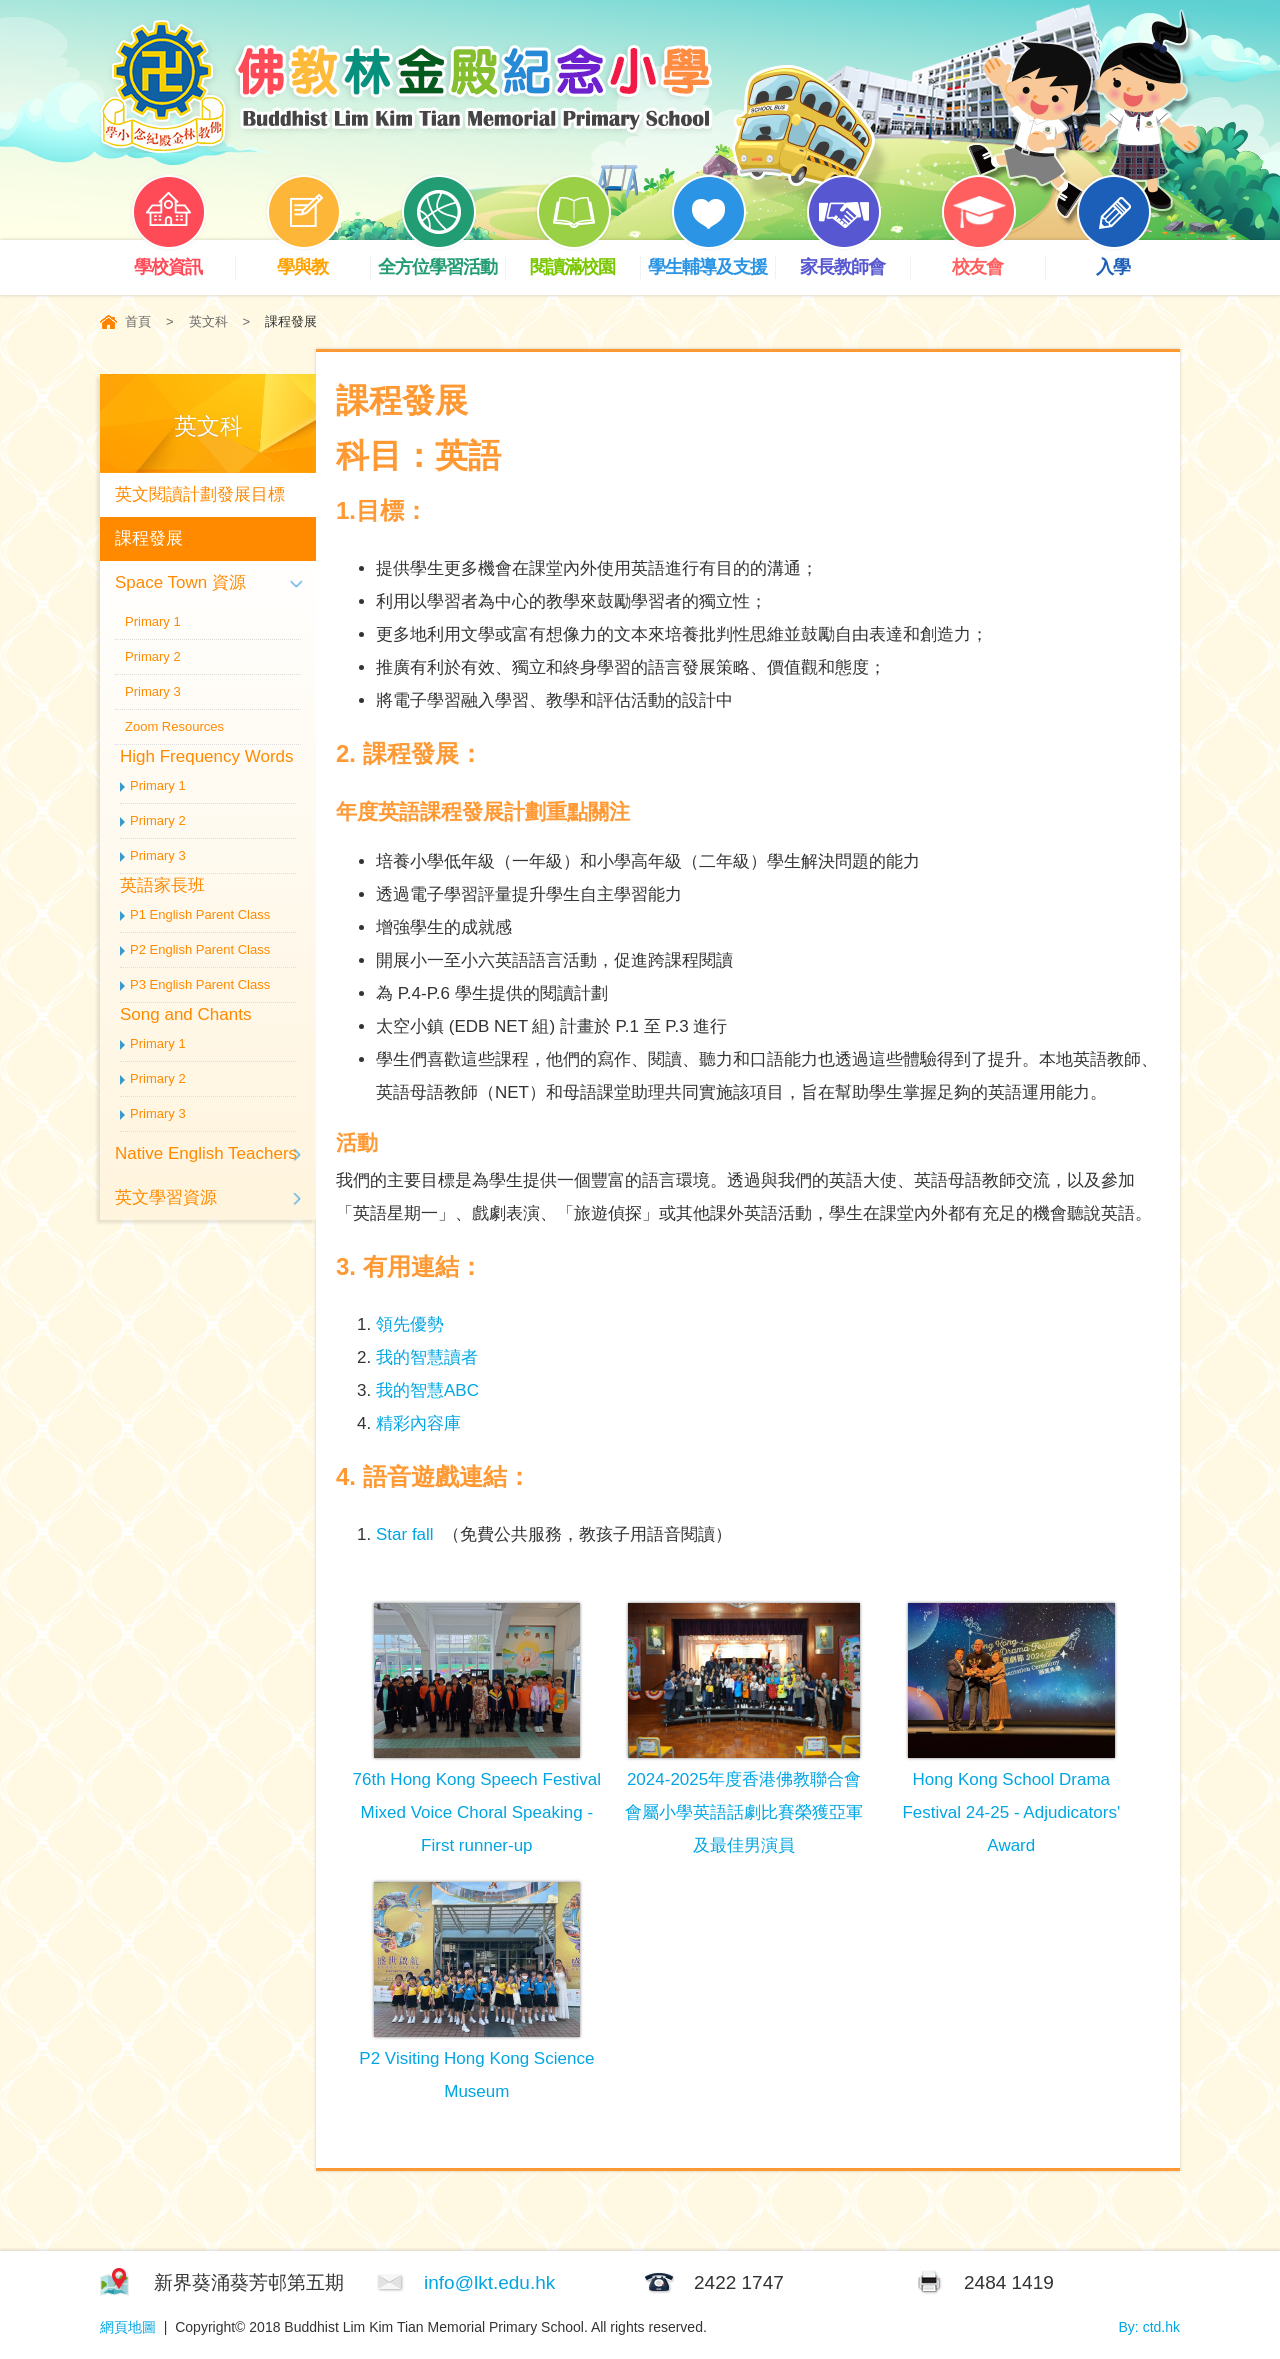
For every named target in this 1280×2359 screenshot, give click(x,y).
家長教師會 (855, 258)
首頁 (138, 321)
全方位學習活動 (441, 258)
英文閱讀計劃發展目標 (200, 494)
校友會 (993, 258)
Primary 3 (153, 691)
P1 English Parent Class (200, 914)
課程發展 (149, 538)
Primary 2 (153, 656)
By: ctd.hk (1149, 2327)
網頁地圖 (128, 2327)
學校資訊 (183, 258)
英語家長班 (162, 885)
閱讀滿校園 (585, 258)
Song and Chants (185, 1014)
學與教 (318, 258)
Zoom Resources (174, 726)
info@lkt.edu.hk (489, 2282)
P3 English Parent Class (200, 984)
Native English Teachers (206, 1153)
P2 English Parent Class (200, 949)
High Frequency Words (207, 756)
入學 (1128, 258)
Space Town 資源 (180, 582)
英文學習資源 (166, 1197)
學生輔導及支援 (711, 258)
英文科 (208, 321)
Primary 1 (153, 621)
